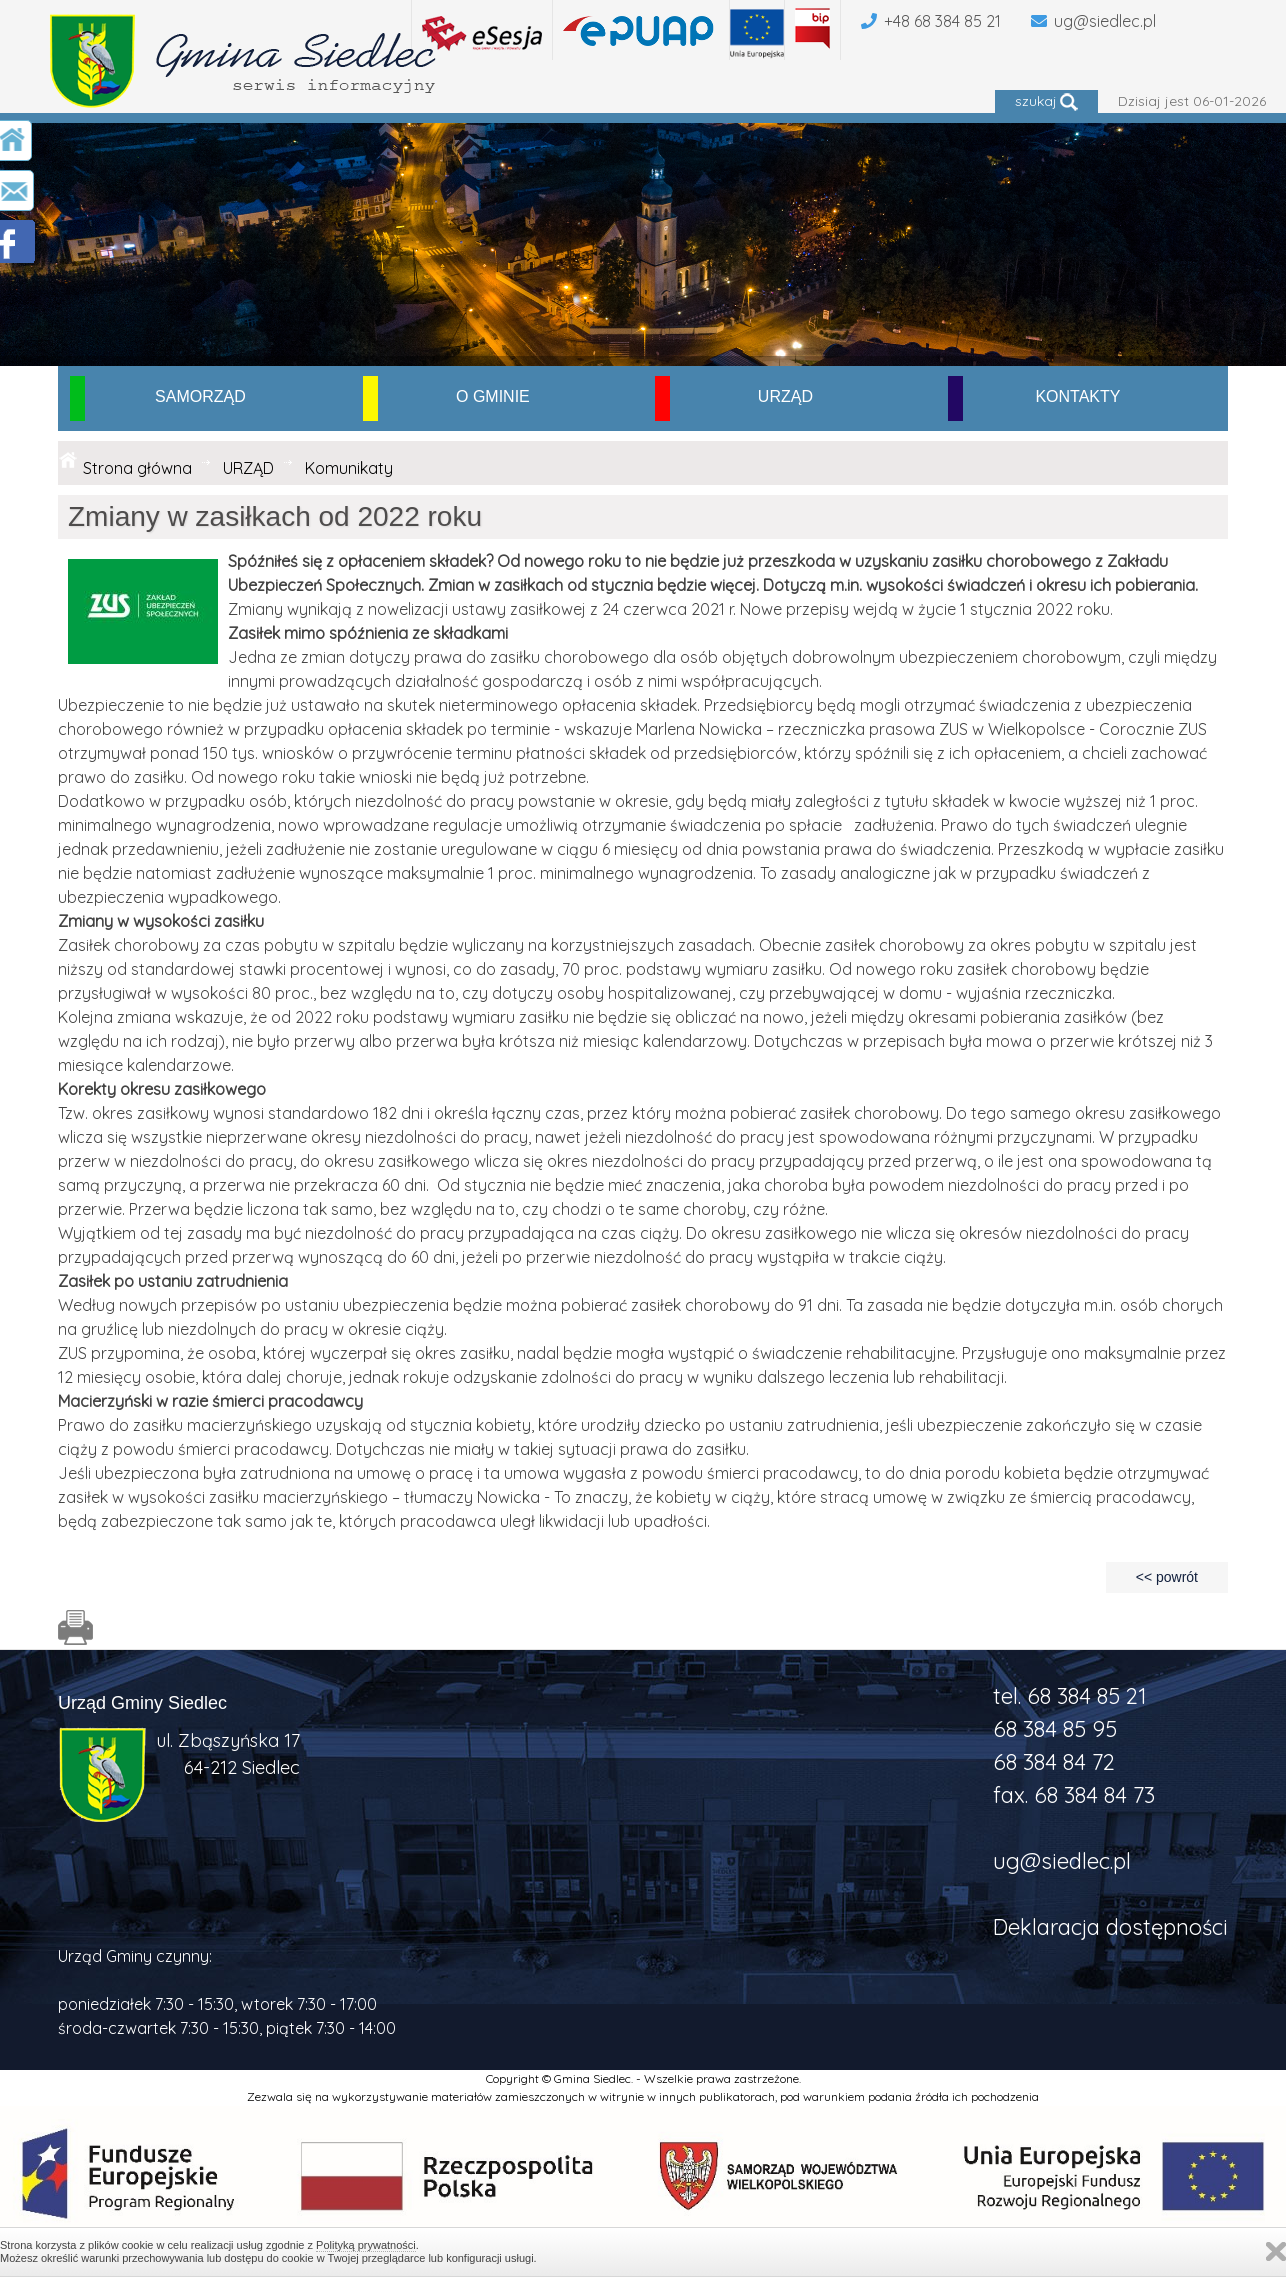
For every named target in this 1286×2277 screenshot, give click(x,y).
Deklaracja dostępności (1110, 1927)
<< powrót (1167, 1577)
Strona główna (137, 468)
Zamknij (1276, 2251)
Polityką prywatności (366, 2245)
